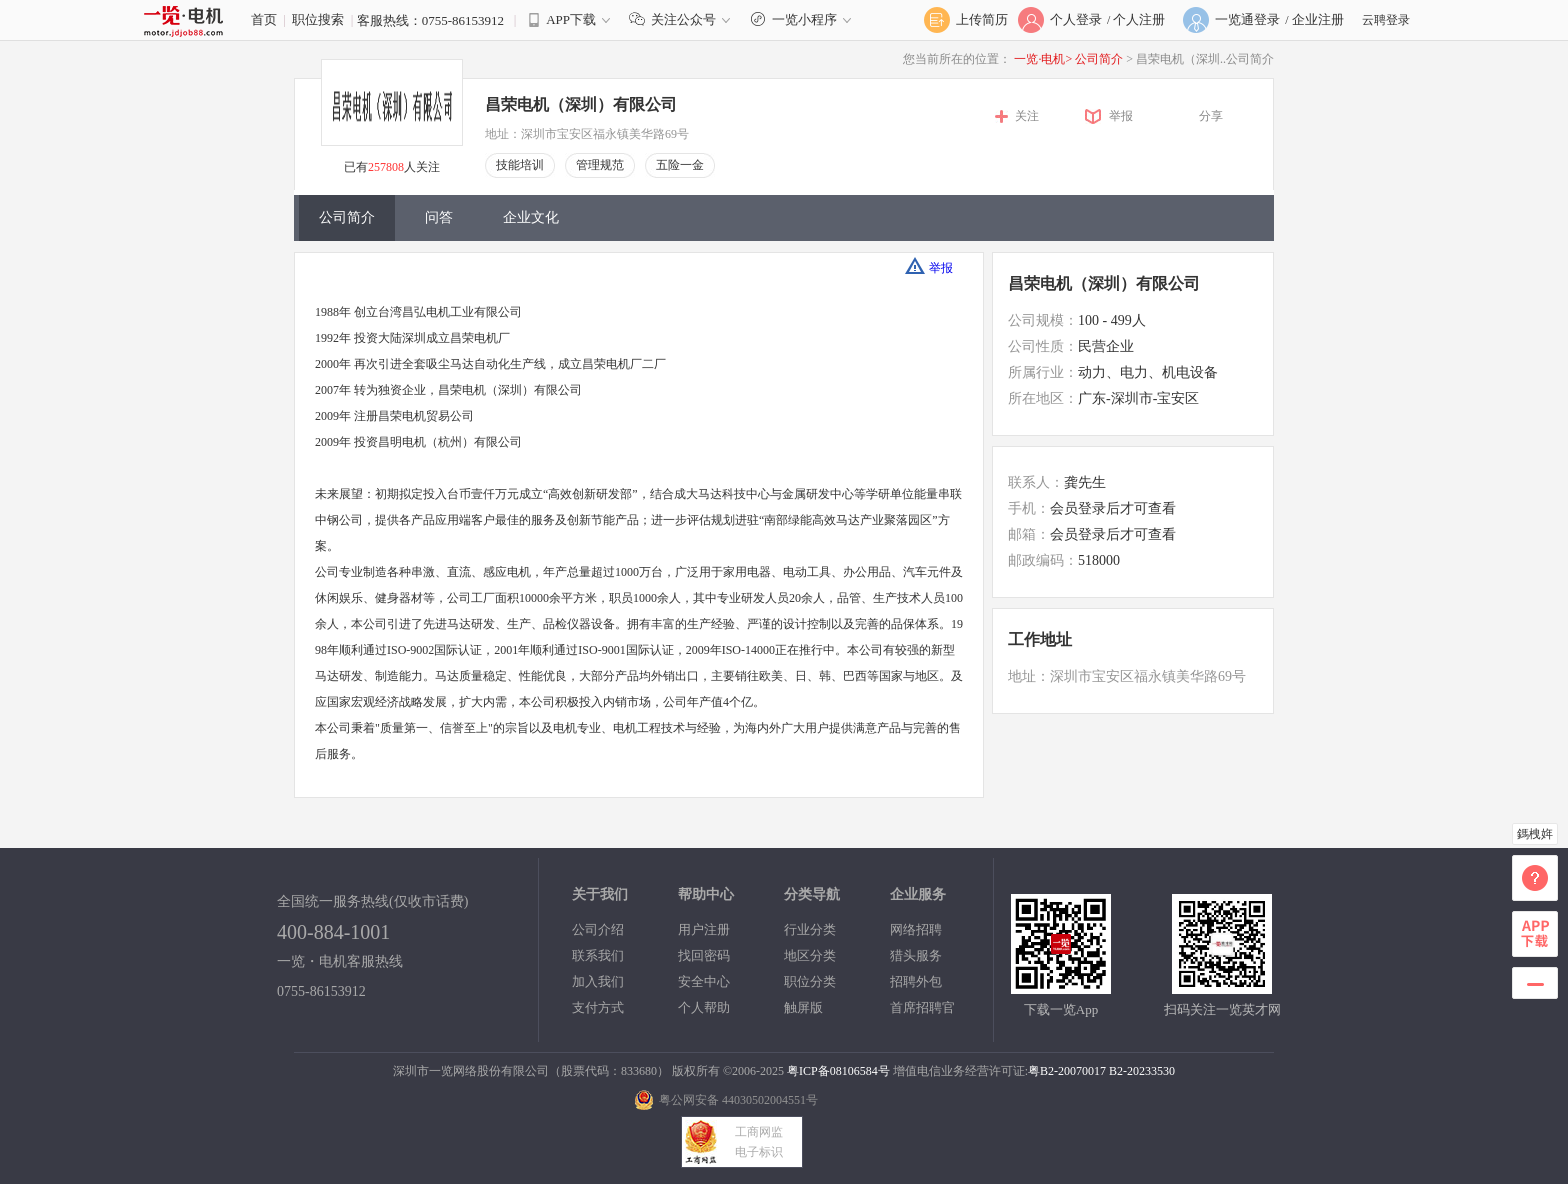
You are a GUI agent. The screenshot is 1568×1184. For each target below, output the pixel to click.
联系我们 (598, 955)
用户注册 (704, 929)
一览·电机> (1043, 59)
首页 (264, 19)
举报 (1121, 116)
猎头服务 (916, 955)
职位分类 (810, 981)
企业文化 (531, 217)
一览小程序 (803, 19)
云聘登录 (1386, 20)
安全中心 (704, 981)
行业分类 (810, 929)
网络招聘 (916, 929)
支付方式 (598, 1007)
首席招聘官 (922, 1007)
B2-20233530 (1142, 1071)
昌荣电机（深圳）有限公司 (581, 104)
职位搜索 (318, 19)
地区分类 (810, 955)
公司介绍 (598, 929)
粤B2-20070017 (1067, 1071)
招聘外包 (916, 981)
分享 (1211, 116)
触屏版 (803, 1007)
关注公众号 (684, 19)
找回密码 (704, 955)
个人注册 (1139, 19)
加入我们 (598, 981)
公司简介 (1100, 59)
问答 (439, 217)
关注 (1027, 116)
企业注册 (1318, 19)
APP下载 (571, 19)
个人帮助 (704, 1007)
